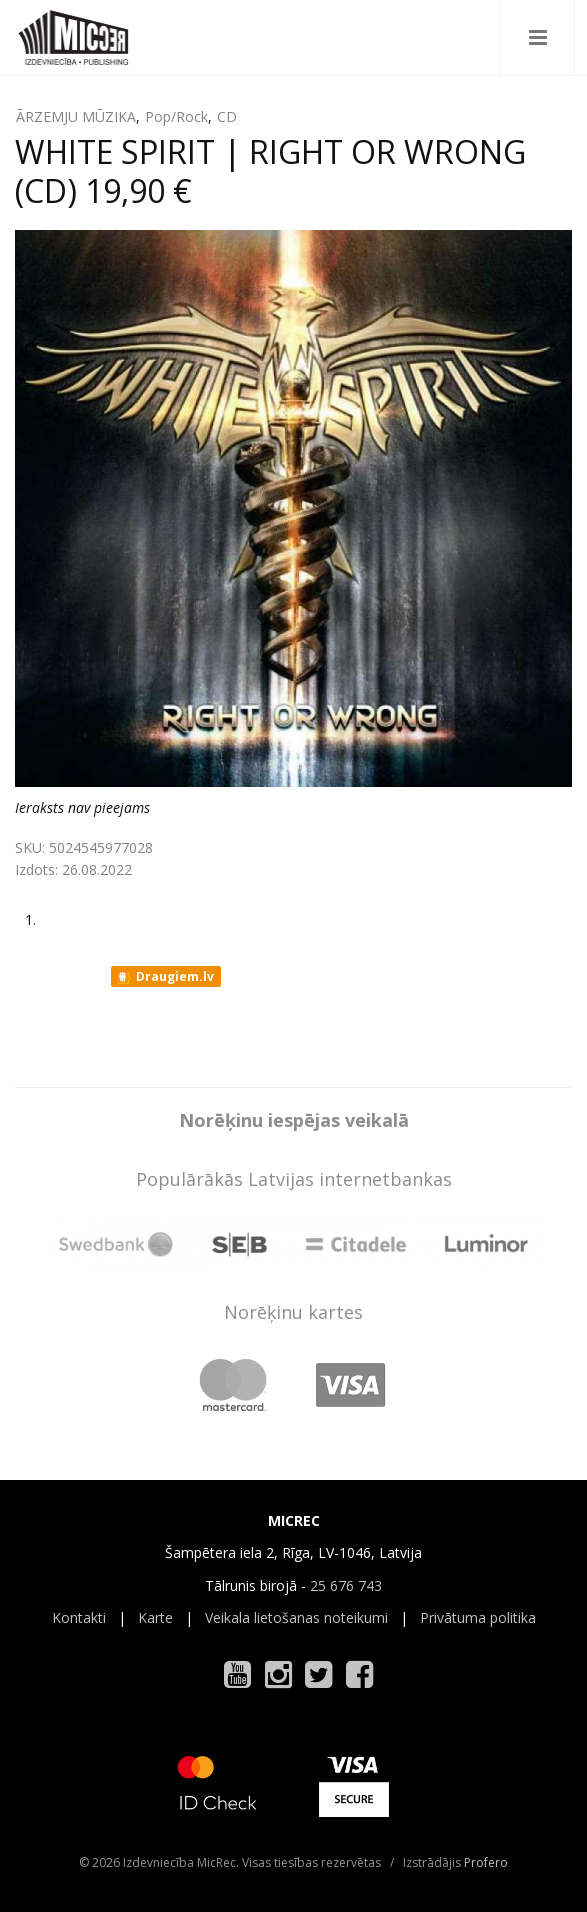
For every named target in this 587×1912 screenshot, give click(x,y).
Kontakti (79, 1617)
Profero (486, 1862)
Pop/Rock (176, 116)
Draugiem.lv (164, 977)
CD (227, 116)
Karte (155, 1617)
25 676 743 (346, 1585)
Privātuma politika (478, 1617)
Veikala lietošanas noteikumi (296, 1617)
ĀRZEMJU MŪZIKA (76, 116)
